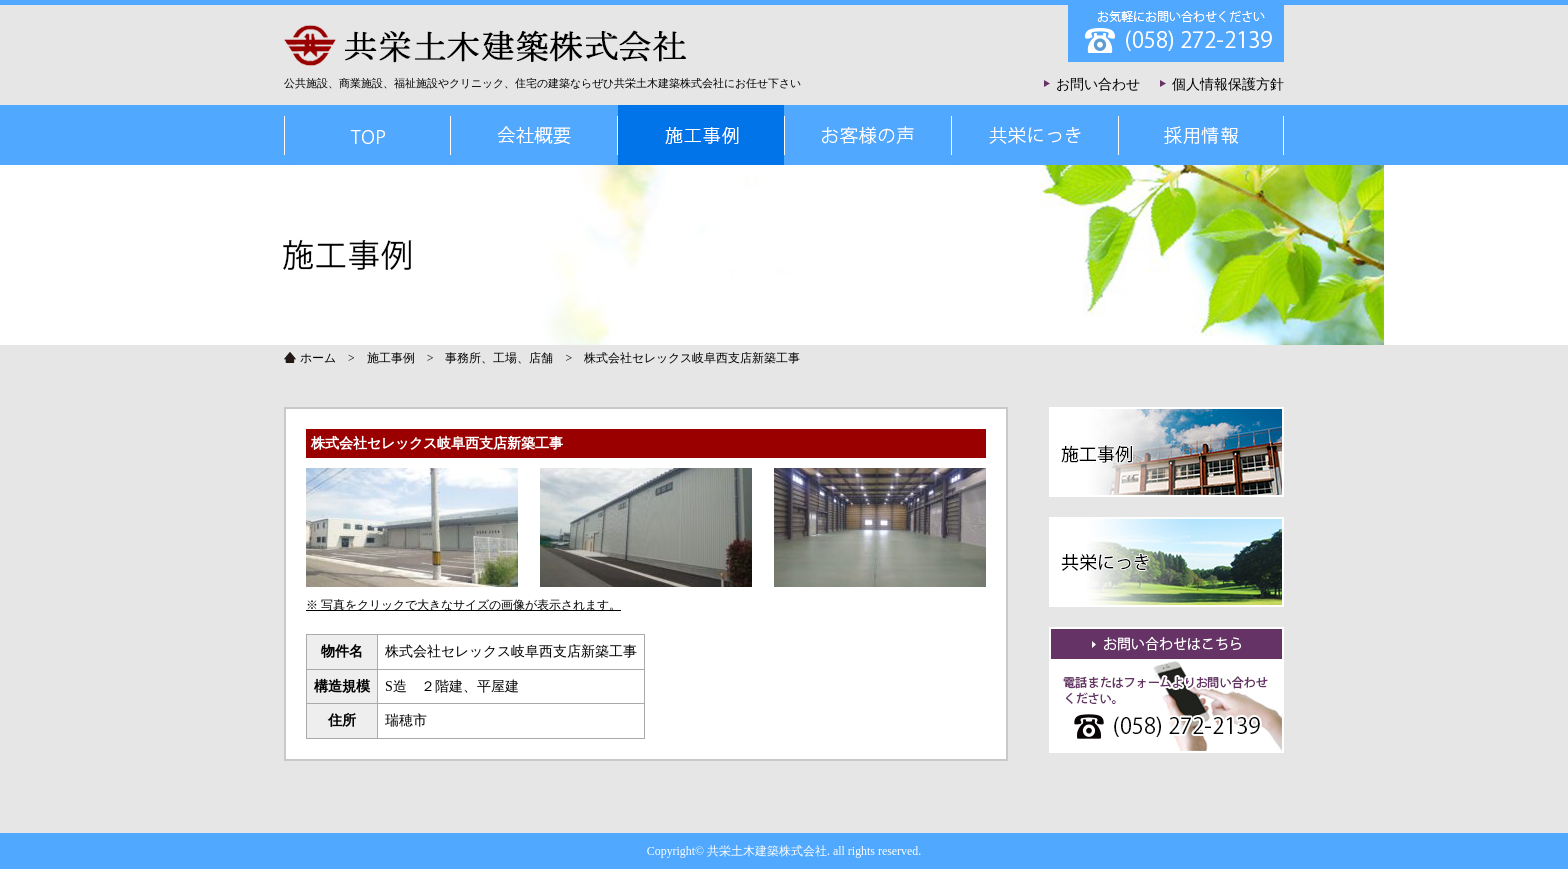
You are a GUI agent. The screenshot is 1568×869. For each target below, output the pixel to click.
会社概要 (533, 135)
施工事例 (391, 358)
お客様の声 (867, 135)
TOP (367, 135)
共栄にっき (1034, 135)
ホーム (318, 358)
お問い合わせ (1098, 84)
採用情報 (1201, 135)
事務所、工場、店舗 (499, 358)
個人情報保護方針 (1228, 84)
